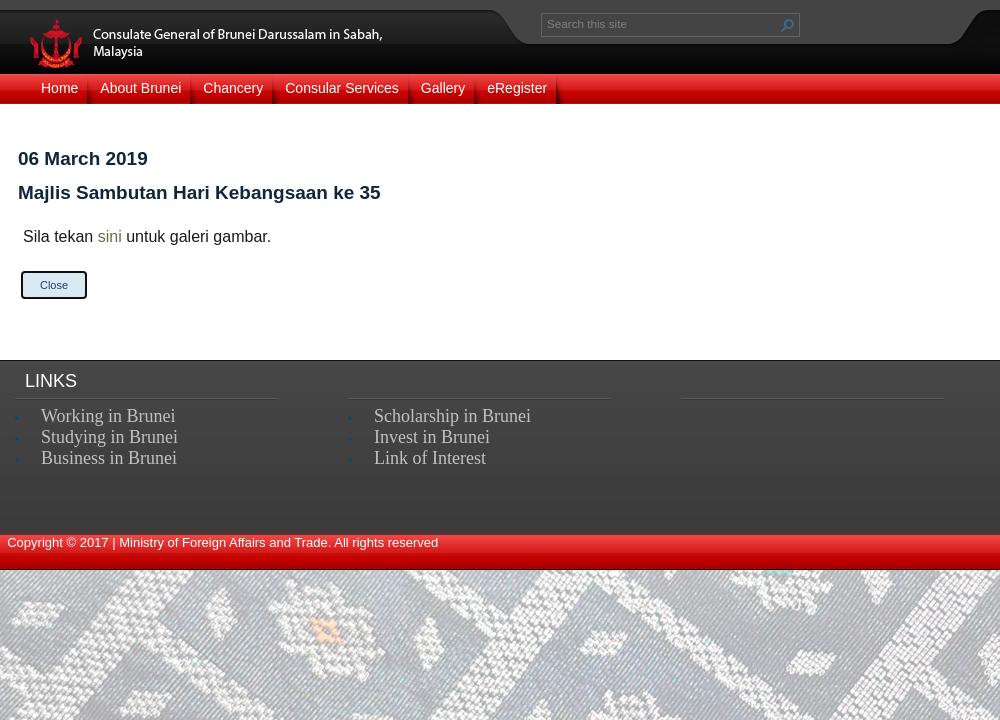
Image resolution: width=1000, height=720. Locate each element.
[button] (788, 25)
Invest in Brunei (432, 437)
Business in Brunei (109, 458)
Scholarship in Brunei (452, 416)
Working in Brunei (108, 416)
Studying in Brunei (109, 437)
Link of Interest (430, 458)
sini (110, 236)
